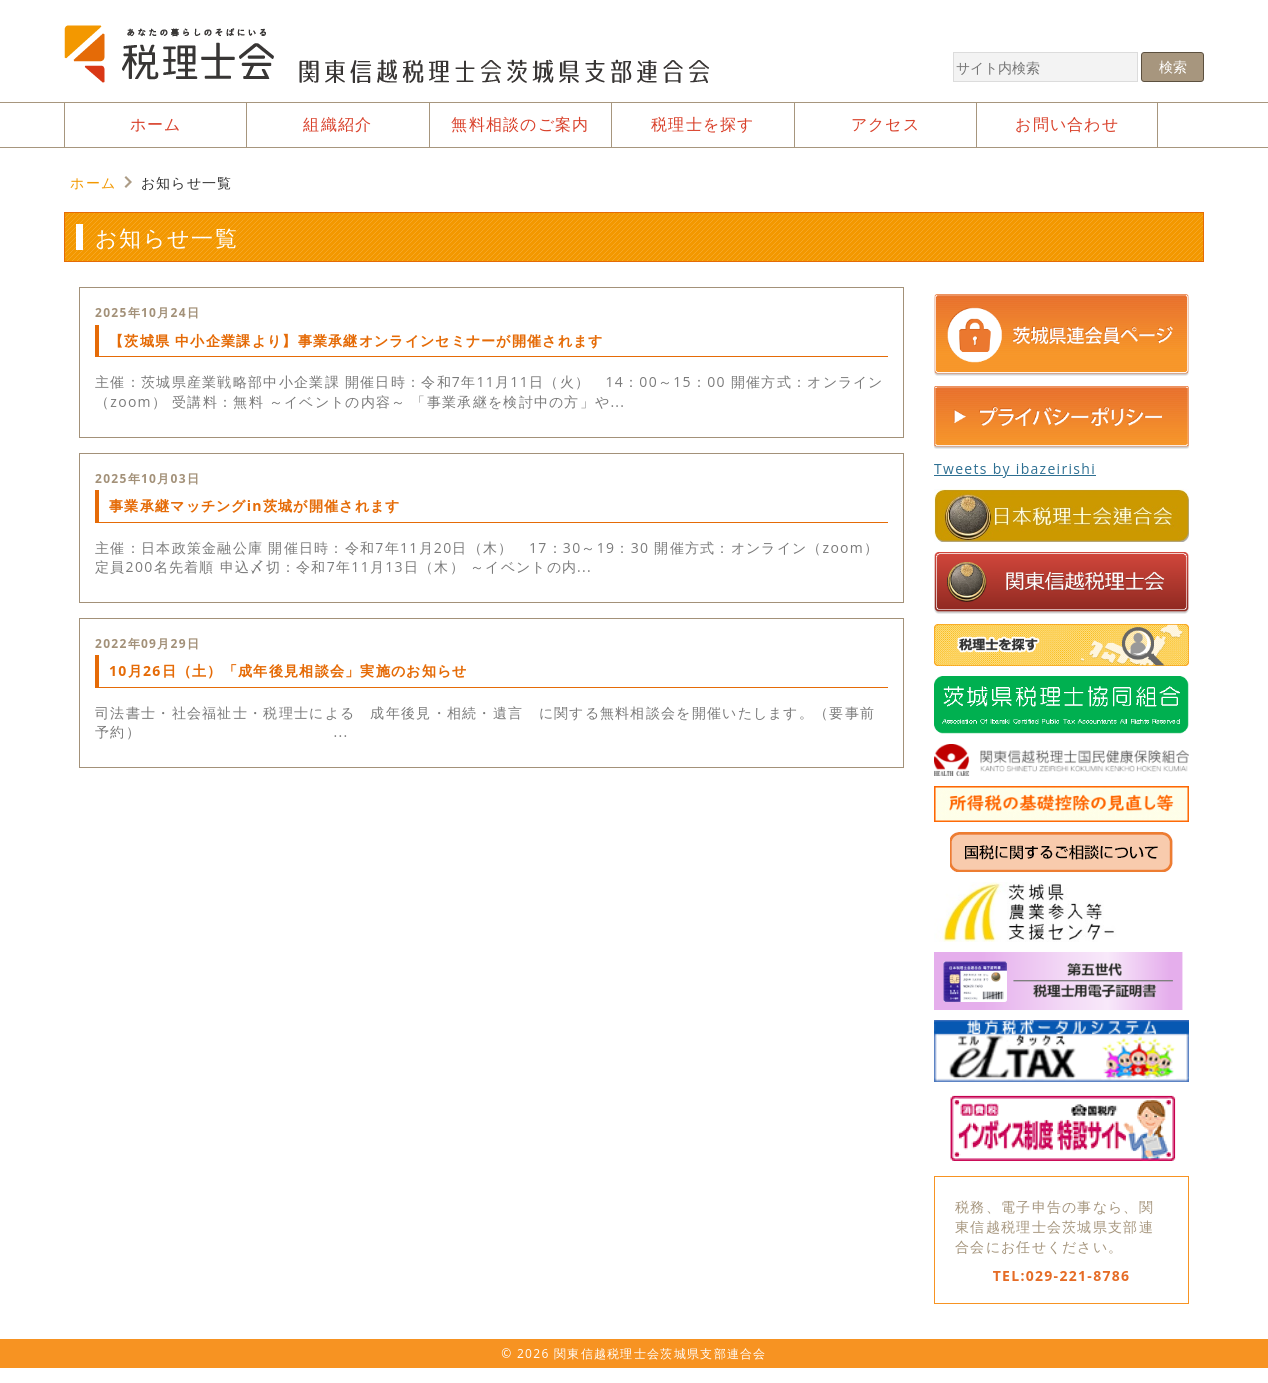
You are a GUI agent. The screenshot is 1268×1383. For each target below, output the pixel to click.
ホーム (93, 182)
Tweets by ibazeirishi (1015, 468)
